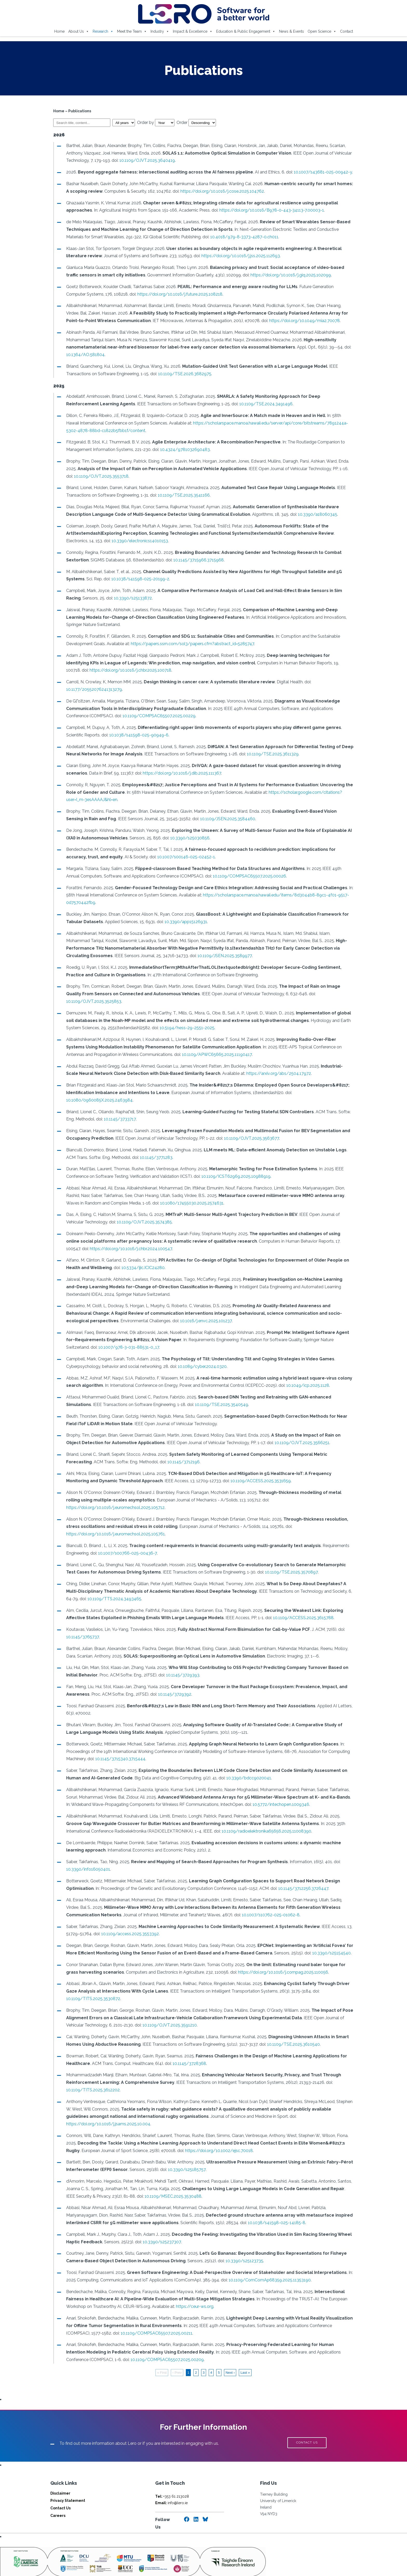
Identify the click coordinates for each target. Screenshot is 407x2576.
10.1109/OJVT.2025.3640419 (144, 160)
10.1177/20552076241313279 (91, 689)
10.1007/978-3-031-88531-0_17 (101, 1339)
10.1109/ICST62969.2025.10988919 (233, 1168)
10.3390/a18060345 (314, 514)
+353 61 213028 (172, 2474)
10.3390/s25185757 (184, 2147)
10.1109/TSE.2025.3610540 (290, 2029)
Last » (245, 2350)
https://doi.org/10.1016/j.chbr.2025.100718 (104, 670)
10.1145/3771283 (143, 1149)
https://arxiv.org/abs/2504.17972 (262, 1066)
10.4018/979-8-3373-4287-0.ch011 (223, 236)
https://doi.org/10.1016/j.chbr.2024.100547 (104, 1241)
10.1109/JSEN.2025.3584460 (202, 818)
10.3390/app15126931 (183, 921)
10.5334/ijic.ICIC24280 (140, 1260)
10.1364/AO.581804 (82, 354)
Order (193, 123)
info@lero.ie (171, 2480)
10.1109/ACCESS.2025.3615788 (300, 1602)
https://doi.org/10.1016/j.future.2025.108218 (156, 294)
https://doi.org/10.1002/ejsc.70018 (216, 2128)
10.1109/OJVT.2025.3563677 (248, 1130)
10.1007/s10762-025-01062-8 (268, 1899)
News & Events (291, 31)
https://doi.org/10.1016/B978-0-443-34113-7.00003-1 (268, 210)
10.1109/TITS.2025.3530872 (90, 1983)
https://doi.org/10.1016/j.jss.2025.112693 (238, 255)
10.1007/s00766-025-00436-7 (124, 1538)
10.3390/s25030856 (187, 838)
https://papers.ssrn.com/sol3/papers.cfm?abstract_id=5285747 (189, 643)
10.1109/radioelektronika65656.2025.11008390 (238, 1816)
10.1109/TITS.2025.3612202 (90, 2074)
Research (103, 31)
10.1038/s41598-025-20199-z (137, 578)
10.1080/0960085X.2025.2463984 (96, 1092)
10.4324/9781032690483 (182, 449)
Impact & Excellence (193, 31)
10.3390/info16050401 (85, 1854)
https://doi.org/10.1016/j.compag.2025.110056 (267, 1957)
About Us (78, 31)
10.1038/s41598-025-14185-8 (237, 2200)
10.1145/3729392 (171, 1679)
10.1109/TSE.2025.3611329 (270, 753)
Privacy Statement (67, 2478)
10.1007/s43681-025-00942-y (320, 172)
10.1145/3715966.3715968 (196, 560)
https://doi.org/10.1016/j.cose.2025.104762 (215, 191)
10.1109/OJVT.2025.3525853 (325, 993)
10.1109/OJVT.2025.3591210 (167, 2010)
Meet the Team (132, 31)
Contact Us (60, 2486)
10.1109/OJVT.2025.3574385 (123, 1214)
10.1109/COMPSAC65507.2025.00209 (141, 2337)
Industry (160, 31)
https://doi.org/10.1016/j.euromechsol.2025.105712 (302, 1492)
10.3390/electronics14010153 (114, 540)
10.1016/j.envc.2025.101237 (179, 1313)
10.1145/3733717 (117, 1111)
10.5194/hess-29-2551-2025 (168, 1020)
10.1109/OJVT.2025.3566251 (283, 1435)
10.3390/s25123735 (241, 2238)
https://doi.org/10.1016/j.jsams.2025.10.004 (313, 2101)
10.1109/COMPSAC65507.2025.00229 (132, 715)
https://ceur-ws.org (192, 2284)
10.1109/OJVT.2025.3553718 (90, 476)
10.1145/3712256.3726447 (300, 1873)
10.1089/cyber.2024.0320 (199, 1358)
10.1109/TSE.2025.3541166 (181, 495)
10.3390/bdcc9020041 (245, 1762)
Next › (230, 2350)
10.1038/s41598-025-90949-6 (136, 735)
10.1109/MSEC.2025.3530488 (160, 2173)
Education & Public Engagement (245, 31)
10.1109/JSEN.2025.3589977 (173, 955)
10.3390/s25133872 (114, 598)
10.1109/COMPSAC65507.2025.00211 (128, 2310)
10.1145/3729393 (179, 1660)
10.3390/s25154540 (328, 1938)
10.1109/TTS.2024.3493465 (98, 1583)
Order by (153, 123)
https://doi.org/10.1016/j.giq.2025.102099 (274, 275)
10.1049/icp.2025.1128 (304, 1378)
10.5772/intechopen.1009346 (273, 1789)
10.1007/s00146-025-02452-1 (162, 856)
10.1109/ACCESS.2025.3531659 (234, 1473)
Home (59, 31)
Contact (346, 31)
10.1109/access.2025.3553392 (127, 1919)
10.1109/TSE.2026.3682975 (181, 373)
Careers (57, 2493)
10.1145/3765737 (79, 1621)
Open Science (322, 31)
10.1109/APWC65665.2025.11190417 (186, 1047)
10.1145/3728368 (186, 2048)
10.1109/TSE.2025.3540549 (192, 1397)
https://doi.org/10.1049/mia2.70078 (282, 320)
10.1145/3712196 (153, 1454)
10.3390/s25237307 (159, 2219)
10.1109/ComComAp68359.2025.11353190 (267, 2257)
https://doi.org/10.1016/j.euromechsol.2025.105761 (112, 1519)
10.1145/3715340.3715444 (117, 1744)
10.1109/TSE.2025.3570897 (278, 1557)
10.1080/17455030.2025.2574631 (174, 1195)
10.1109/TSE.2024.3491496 (229, 403)
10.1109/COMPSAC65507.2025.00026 (232, 876)
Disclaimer (60, 2471)
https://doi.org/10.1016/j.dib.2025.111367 (179, 773)
